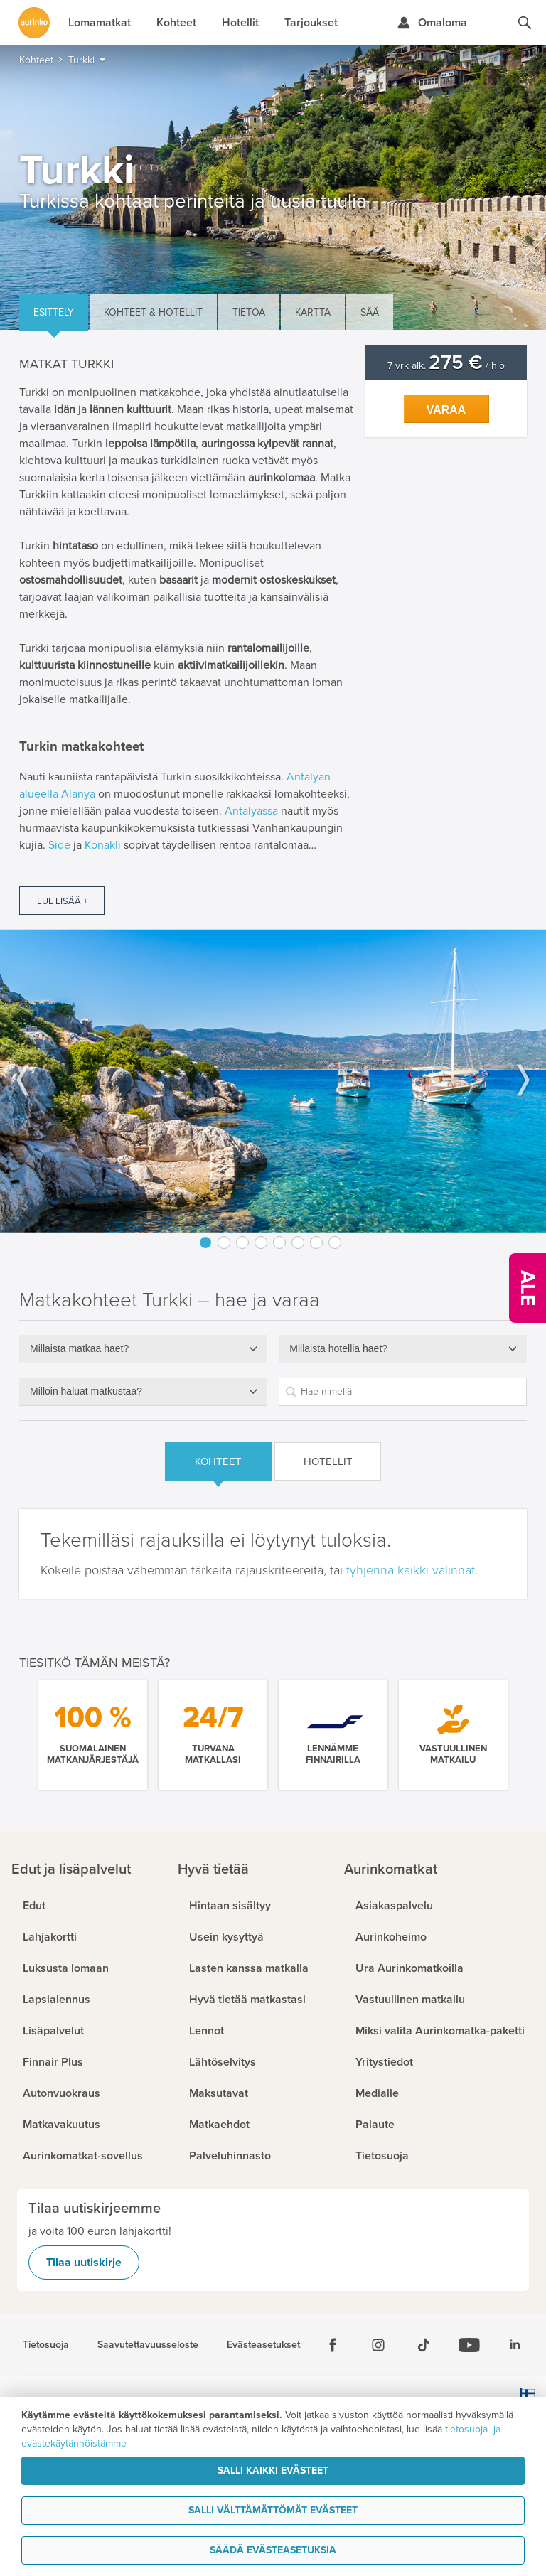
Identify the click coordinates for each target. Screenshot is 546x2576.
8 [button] (334, 1242)
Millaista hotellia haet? (338, 1348)
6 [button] (297, 1242)
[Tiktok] (424, 2345)
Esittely (53, 312)
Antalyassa (251, 811)
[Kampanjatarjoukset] (527, 1288)
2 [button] (224, 1242)
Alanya (78, 794)
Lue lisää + (62, 901)
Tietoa (248, 312)
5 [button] (279, 1242)
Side (59, 845)
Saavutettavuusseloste (147, 2345)
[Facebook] (333, 2345)
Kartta (313, 312)
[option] (273, 1080)
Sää (369, 312)
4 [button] (261, 1242)
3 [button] (242, 1242)
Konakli (103, 845)
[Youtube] (469, 2345)
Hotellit (328, 1461)
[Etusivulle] (34, 22)
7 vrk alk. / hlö (446, 366)
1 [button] (205, 1242)
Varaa (446, 410)
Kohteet (218, 1461)
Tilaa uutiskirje (84, 2262)
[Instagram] (378, 2345)
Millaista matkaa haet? (79, 1348)
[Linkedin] (515, 2345)
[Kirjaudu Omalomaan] (432, 23)
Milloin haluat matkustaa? (86, 1391)
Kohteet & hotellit (153, 312)
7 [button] (316, 1242)
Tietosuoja (46, 2345)
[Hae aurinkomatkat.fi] (525, 23)
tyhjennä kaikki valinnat (410, 1570)
